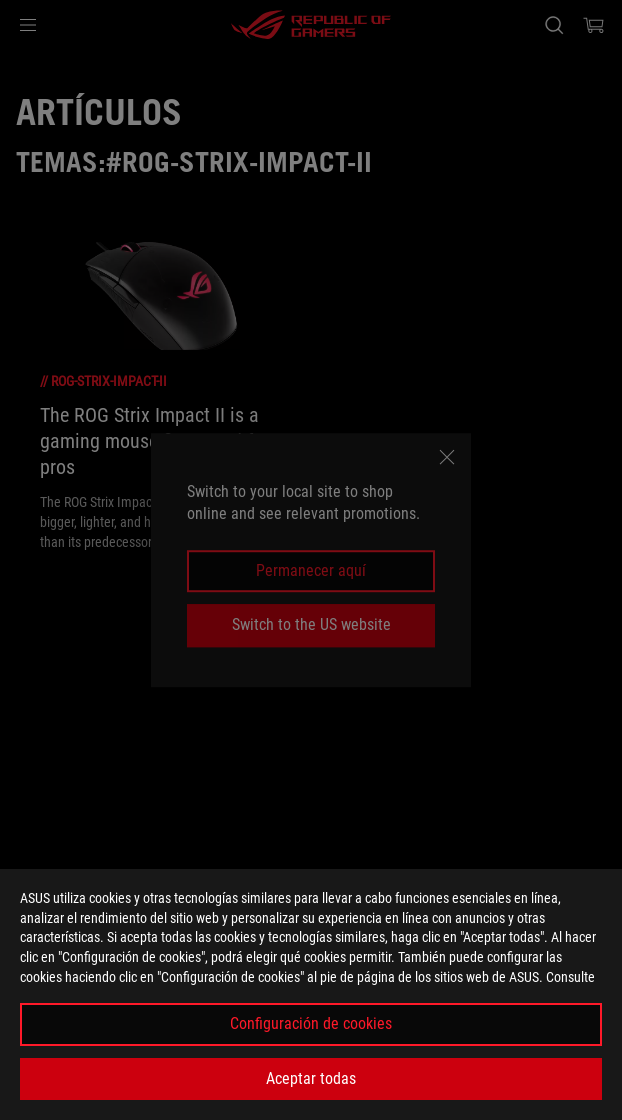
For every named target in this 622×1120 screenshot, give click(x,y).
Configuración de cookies (311, 1023)
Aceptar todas (311, 1078)
